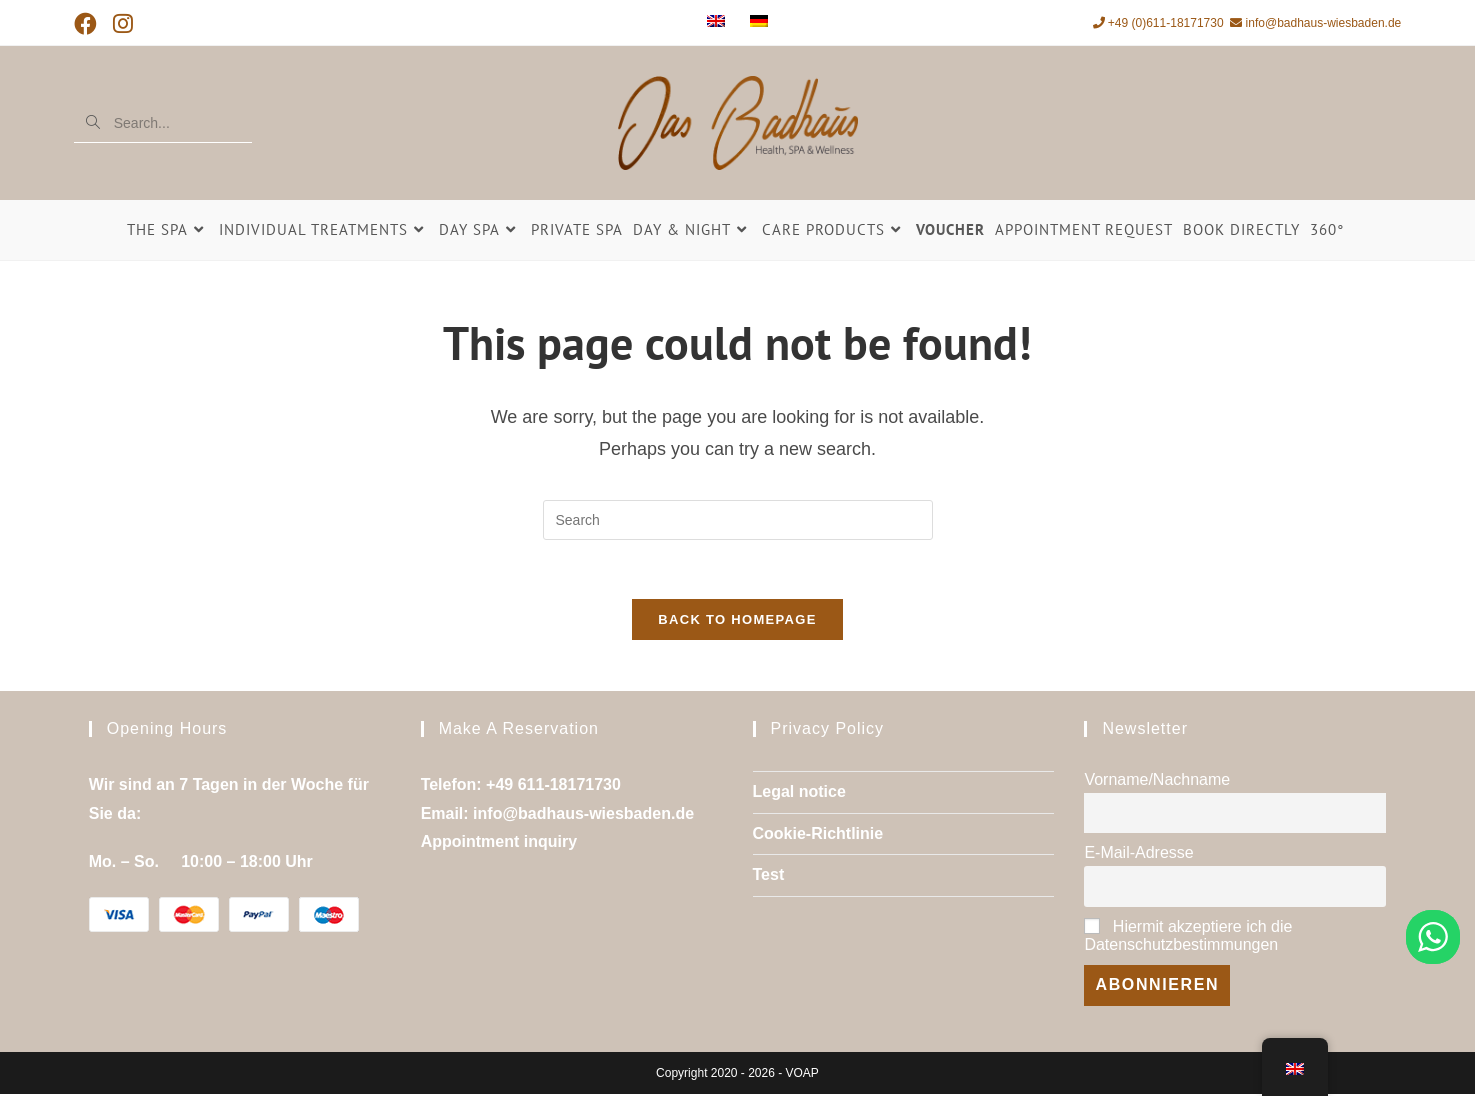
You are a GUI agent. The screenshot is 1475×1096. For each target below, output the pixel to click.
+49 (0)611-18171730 (1158, 23)
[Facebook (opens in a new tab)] (89, 24)
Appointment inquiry (499, 844)
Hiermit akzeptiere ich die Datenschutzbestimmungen (1188, 938)
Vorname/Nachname (1157, 781)
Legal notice (799, 793)
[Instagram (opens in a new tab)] (123, 24)
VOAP (802, 1075)
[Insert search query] (738, 520)
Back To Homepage (737, 621)
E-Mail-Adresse (1138, 855)
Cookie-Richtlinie (818, 835)
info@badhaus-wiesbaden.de (1315, 23)
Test (769, 877)
